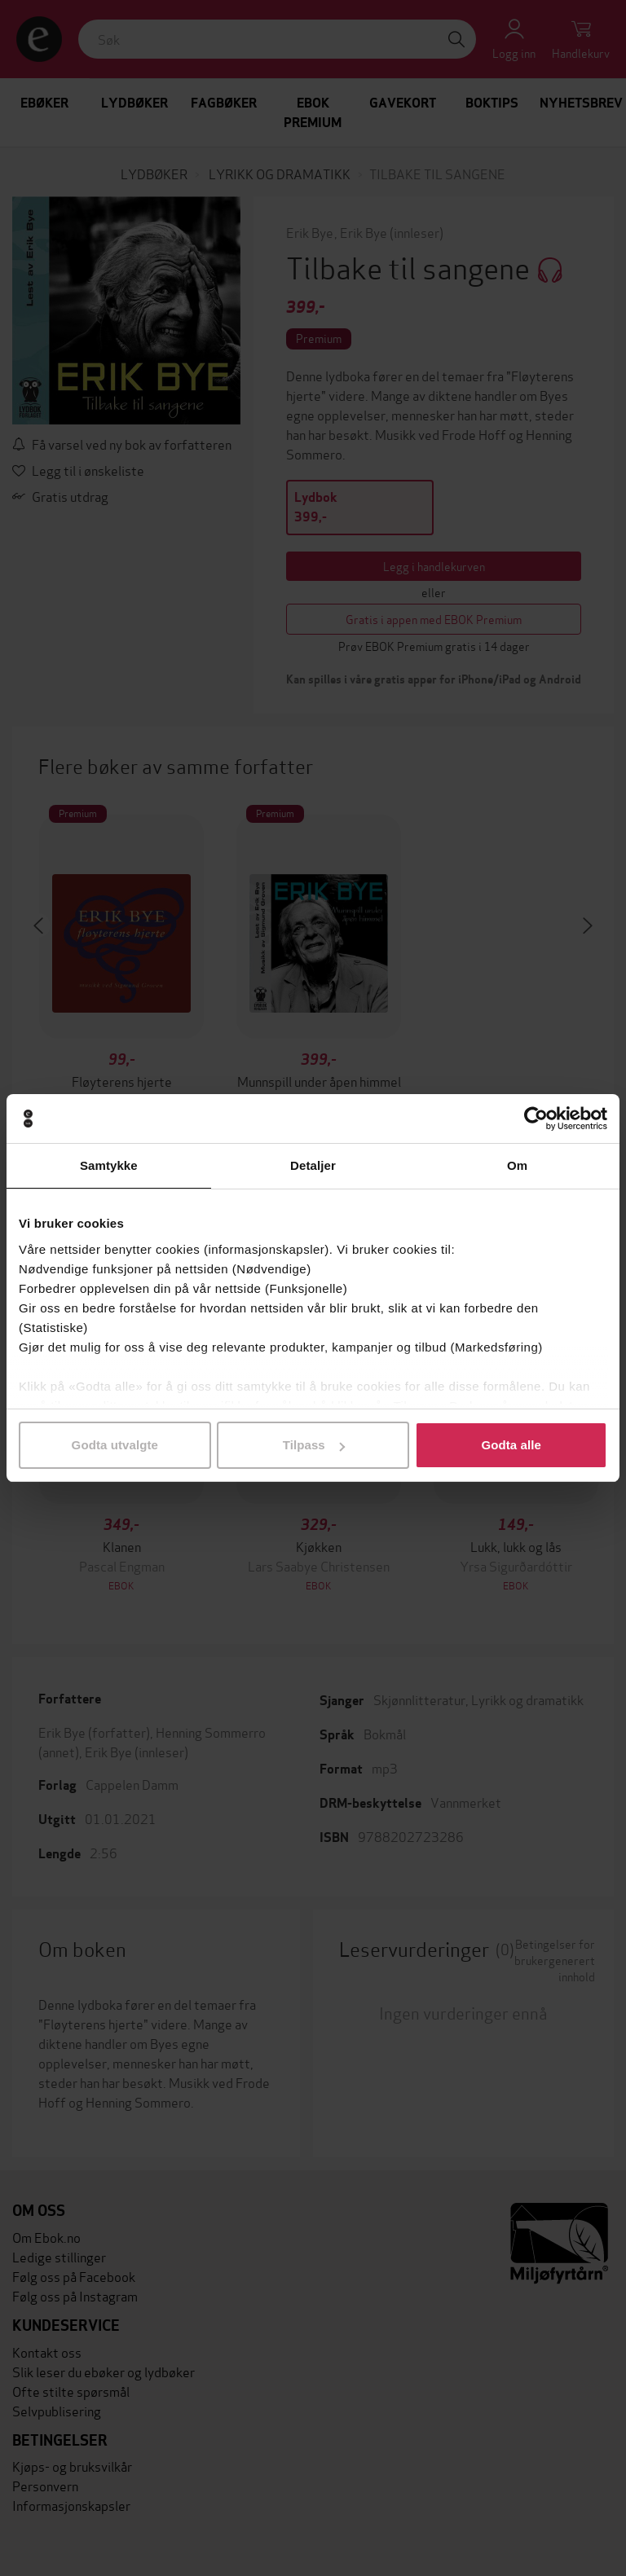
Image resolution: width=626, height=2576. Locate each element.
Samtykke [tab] (109, 1165)
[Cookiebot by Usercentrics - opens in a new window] (536, 1118)
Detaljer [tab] (313, 1165)
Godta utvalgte (115, 1445)
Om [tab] (517, 1165)
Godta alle (511, 1445)
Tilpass (314, 1445)
